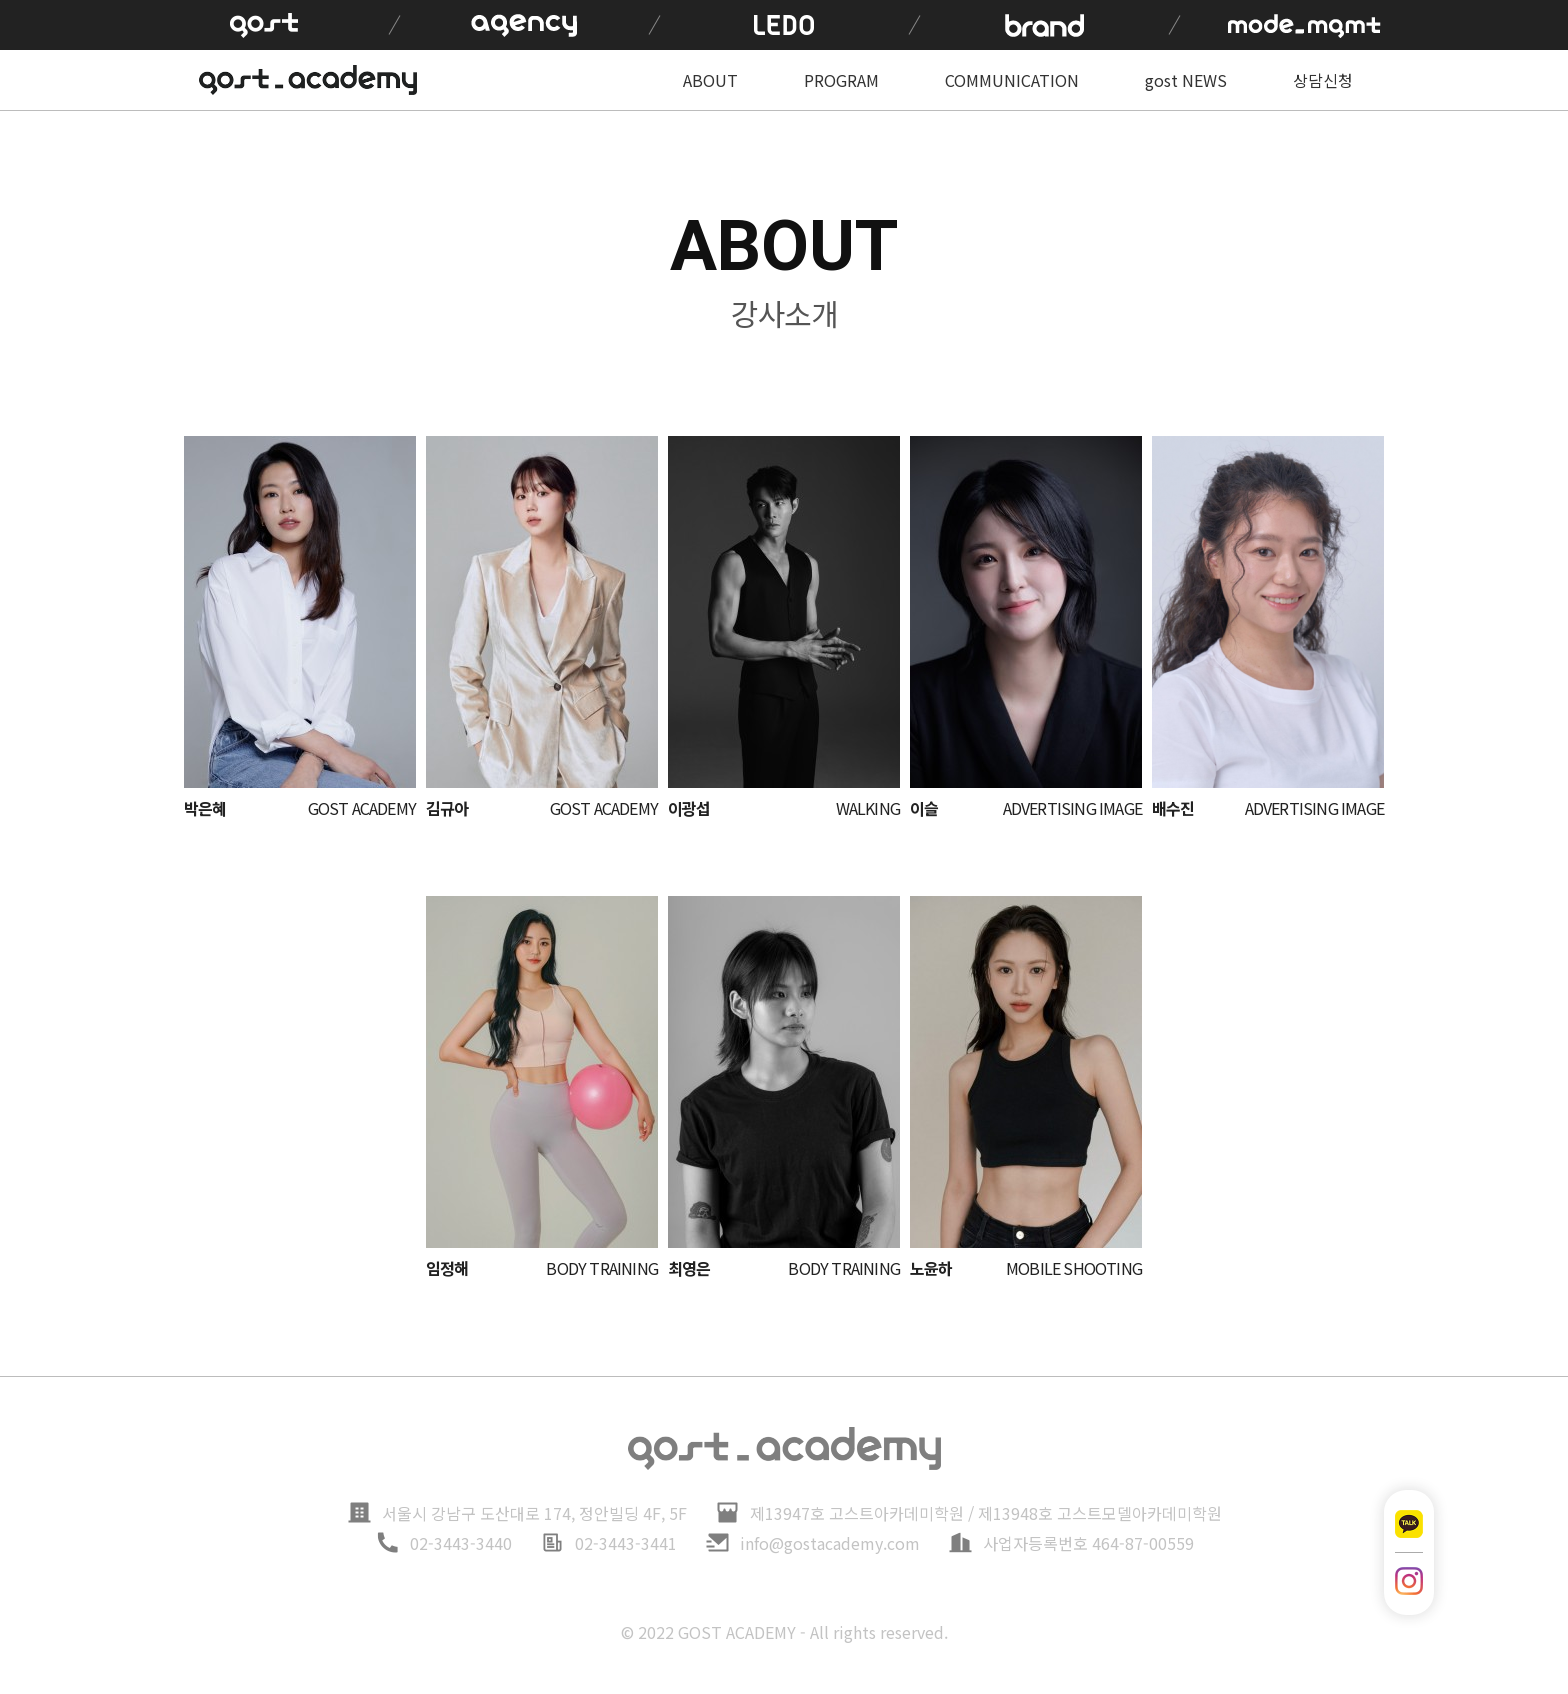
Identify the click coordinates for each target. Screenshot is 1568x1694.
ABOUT (710, 80)
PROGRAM (841, 80)
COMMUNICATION (1012, 80)
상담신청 (1323, 80)
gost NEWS (1186, 80)
